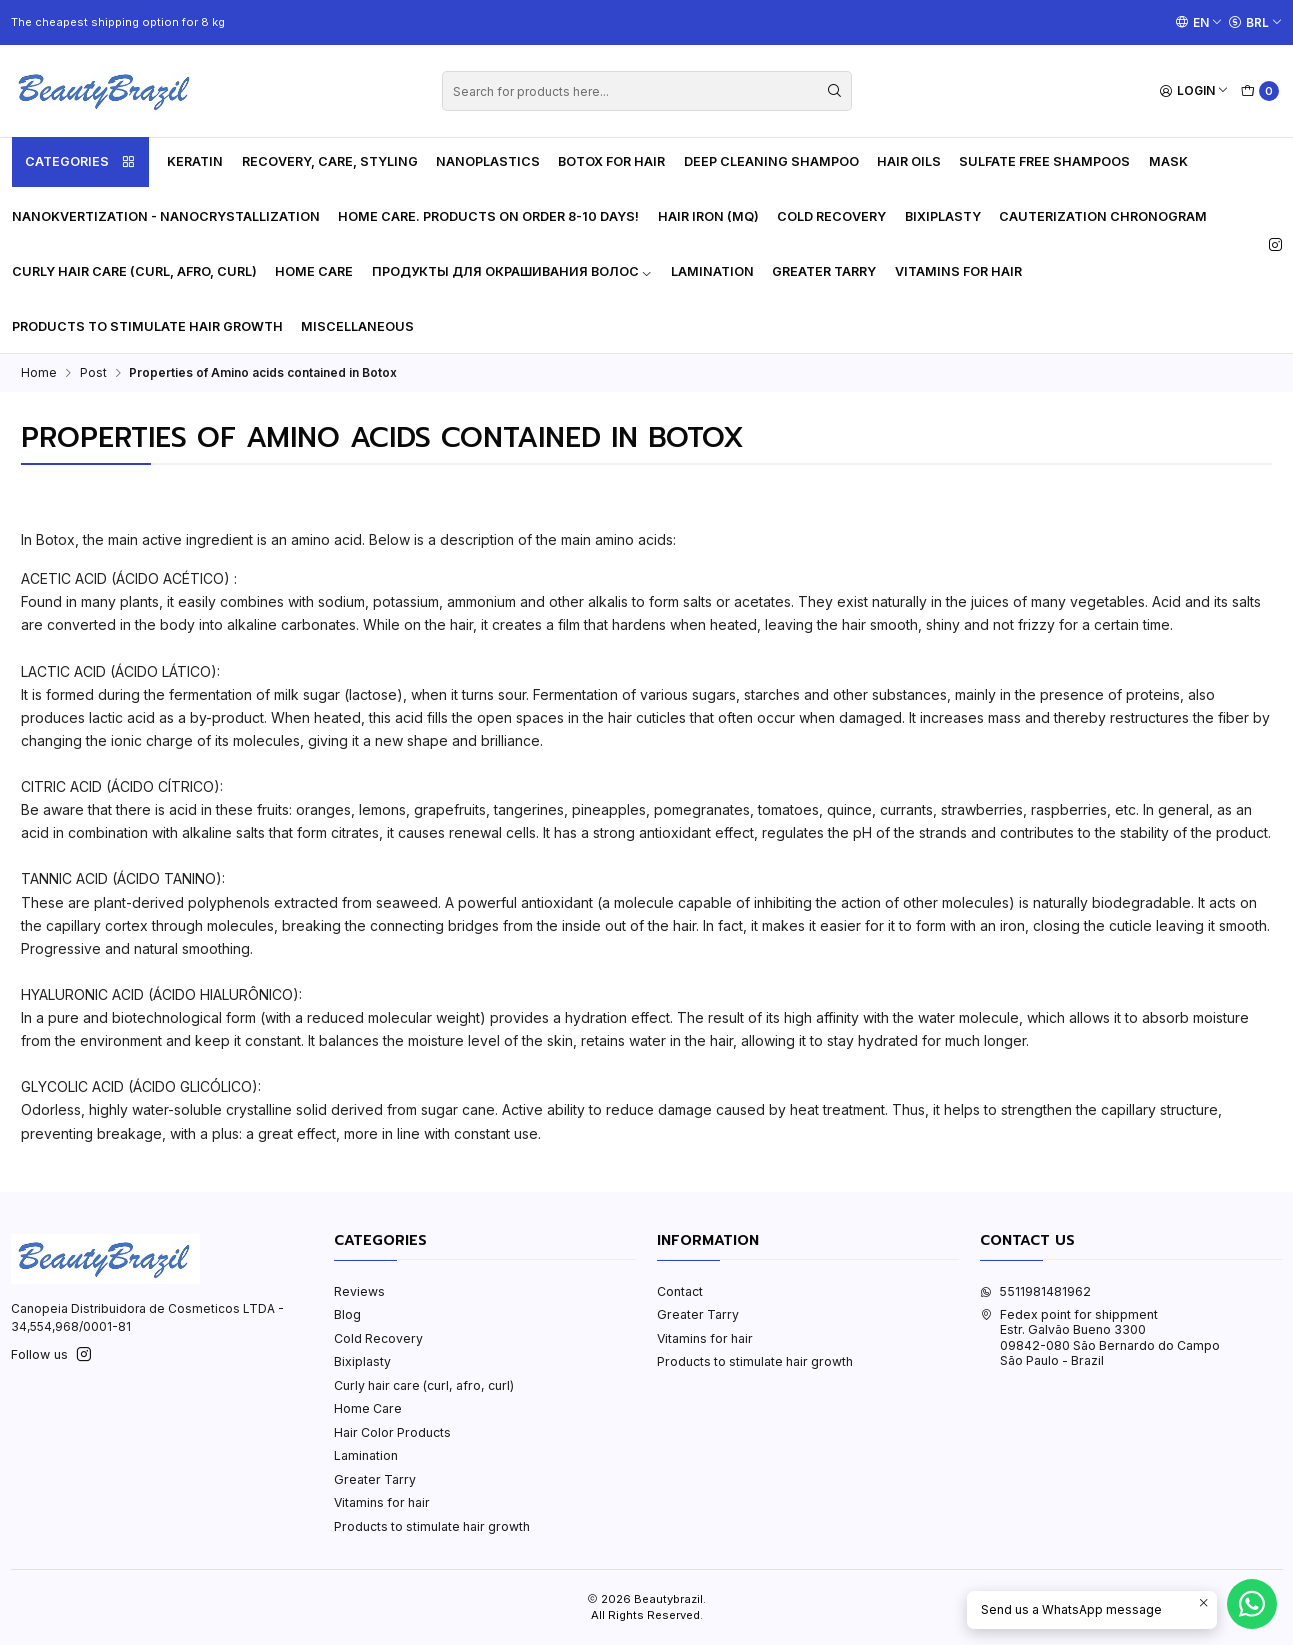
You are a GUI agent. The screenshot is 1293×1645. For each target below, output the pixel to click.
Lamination (712, 271)
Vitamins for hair (958, 271)
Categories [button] (80, 162)
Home (39, 373)
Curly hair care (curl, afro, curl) (134, 271)
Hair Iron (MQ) (708, 216)
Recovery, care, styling (330, 161)
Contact (680, 1291)
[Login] (1194, 91)
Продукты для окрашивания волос (512, 271)
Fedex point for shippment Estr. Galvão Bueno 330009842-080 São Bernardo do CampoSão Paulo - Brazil (1100, 1337)
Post (93, 373)
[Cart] (1260, 91)
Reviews (359, 1291)
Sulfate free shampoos (1044, 161)
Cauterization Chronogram (1103, 216)
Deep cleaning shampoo (771, 161)
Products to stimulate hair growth (147, 326)
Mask (1168, 161)
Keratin (195, 161)
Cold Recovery (831, 216)
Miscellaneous (357, 326)
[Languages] (1199, 22)
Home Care (314, 271)
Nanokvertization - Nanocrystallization (166, 216)
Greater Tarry (824, 271)
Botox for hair (611, 161)
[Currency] (1255, 22)
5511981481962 (1035, 1291)
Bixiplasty (943, 216)
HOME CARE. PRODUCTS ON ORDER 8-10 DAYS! (488, 216)
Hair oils (909, 161)
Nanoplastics (488, 161)
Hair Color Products (392, 1432)
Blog (347, 1314)
